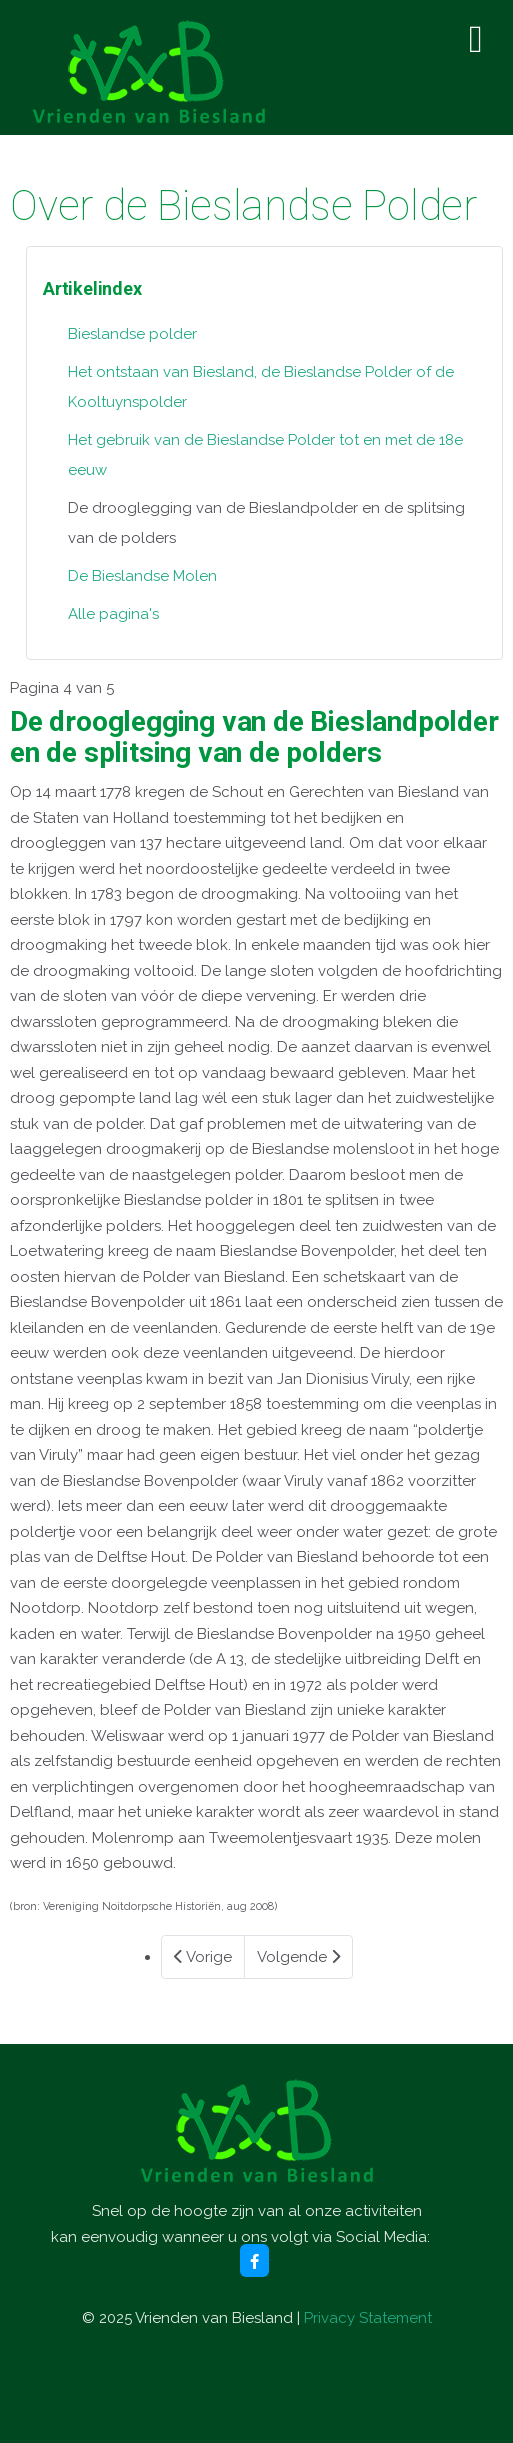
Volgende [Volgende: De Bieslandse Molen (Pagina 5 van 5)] (298, 1957)
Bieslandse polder (132, 334)
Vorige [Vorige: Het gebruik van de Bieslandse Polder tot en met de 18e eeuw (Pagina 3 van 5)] (203, 1957)
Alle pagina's (113, 614)
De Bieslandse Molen (142, 576)
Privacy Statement (368, 2318)
